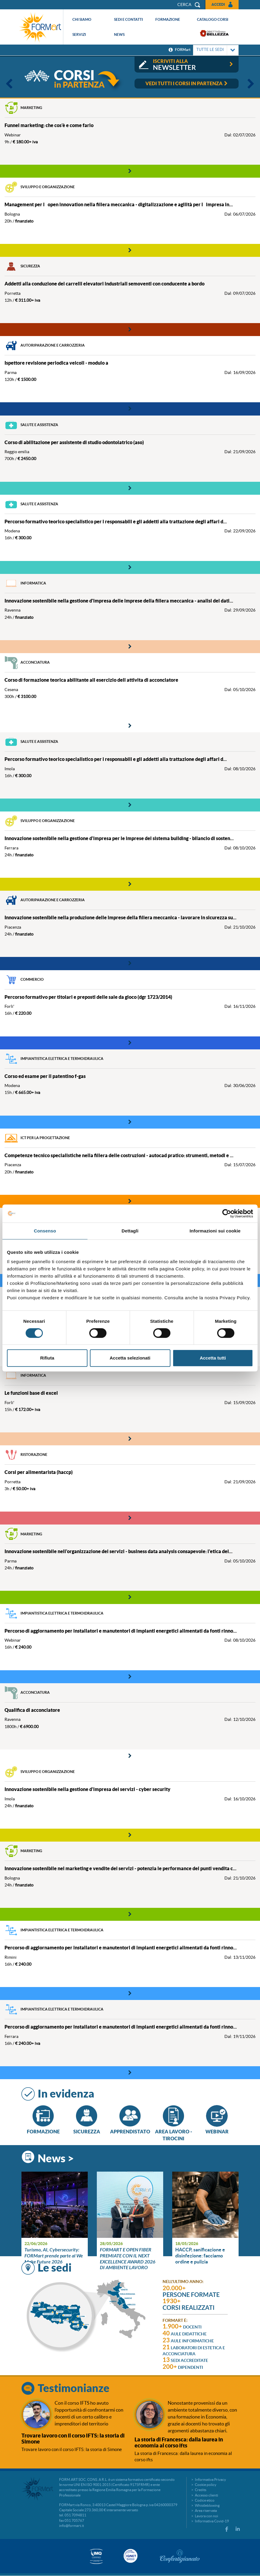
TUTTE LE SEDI (215, 50)
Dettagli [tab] (130, 1230)
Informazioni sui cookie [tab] (215, 1230)
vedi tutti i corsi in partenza (186, 83)
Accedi (218, 4)
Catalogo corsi (212, 19)
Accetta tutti (213, 1357)
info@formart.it (71, 2526)
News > (56, 2158)
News (119, 34)
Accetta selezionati (129, 1357)
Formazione (167, 19)
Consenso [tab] (45, 1230)
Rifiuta (47, 1357)
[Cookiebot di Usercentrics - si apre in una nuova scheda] (226, 1213)
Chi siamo (81, 19)
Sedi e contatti (128, 19)
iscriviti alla (193, 64)
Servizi (79, 34)
